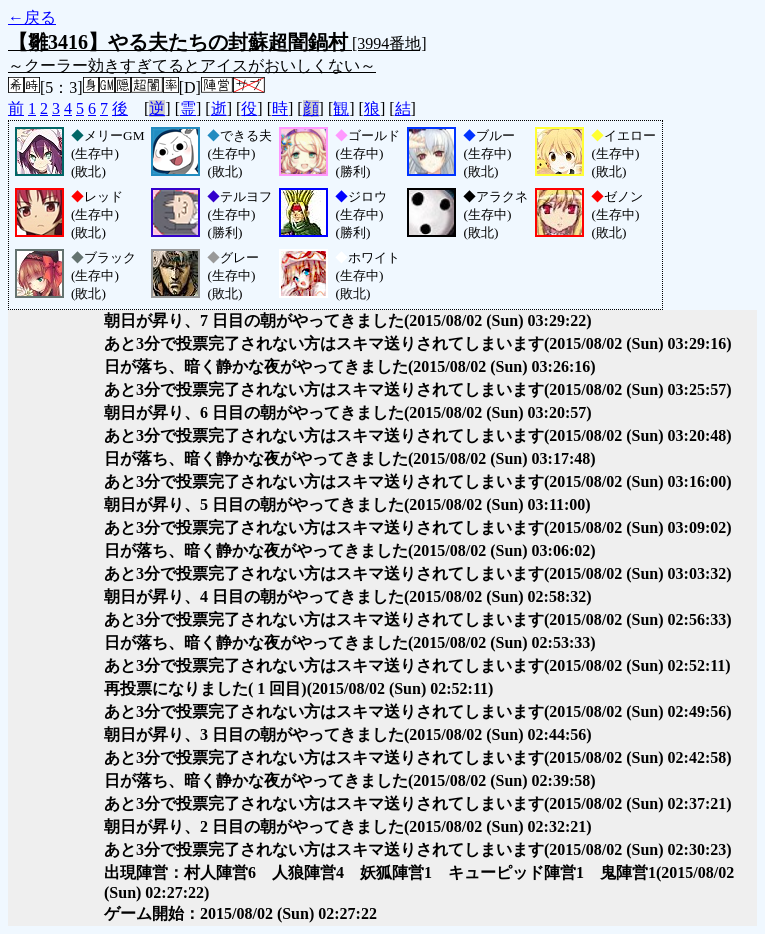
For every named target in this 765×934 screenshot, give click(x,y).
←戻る (32, 17)
